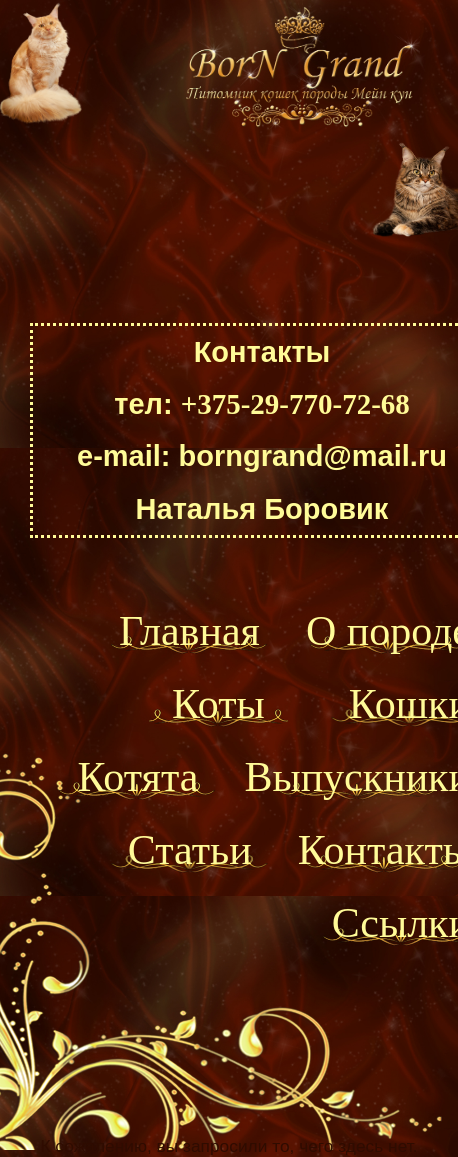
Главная (189, 631)
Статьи (190, 850)
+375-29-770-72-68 (295, 404)
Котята (137, 777)
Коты (218, 704)
